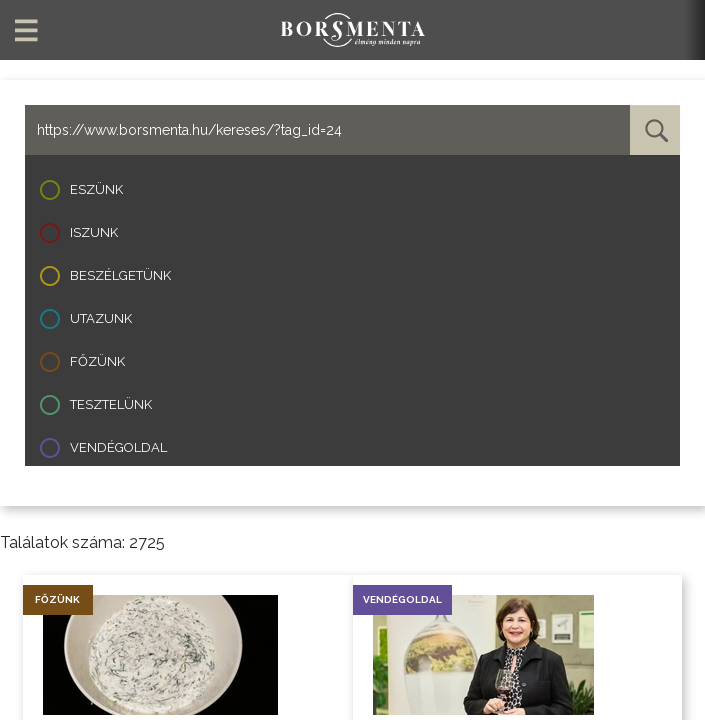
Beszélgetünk (120, 275)
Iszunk (94, 232)
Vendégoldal (118, 447)
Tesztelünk (111, 404)
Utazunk (101, 318)
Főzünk (97, 361)
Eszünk (96, 189)
